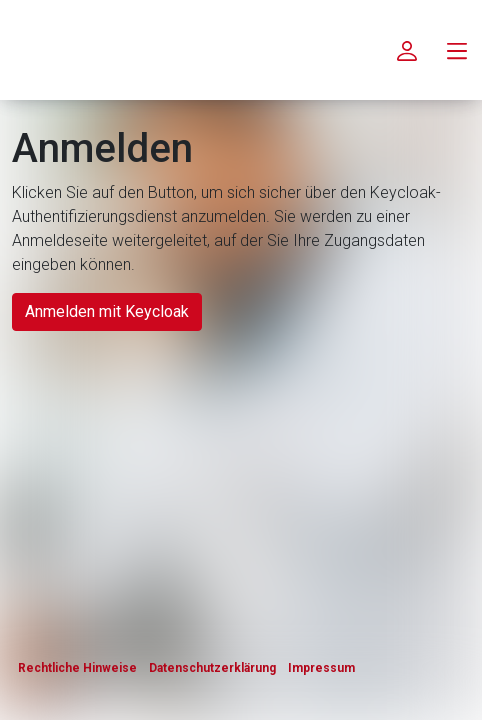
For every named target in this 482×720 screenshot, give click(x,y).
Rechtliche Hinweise (77, 668)
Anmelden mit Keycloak (107, 311)
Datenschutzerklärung (212, 668)
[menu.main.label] (457, 50)
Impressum (321, 668)
